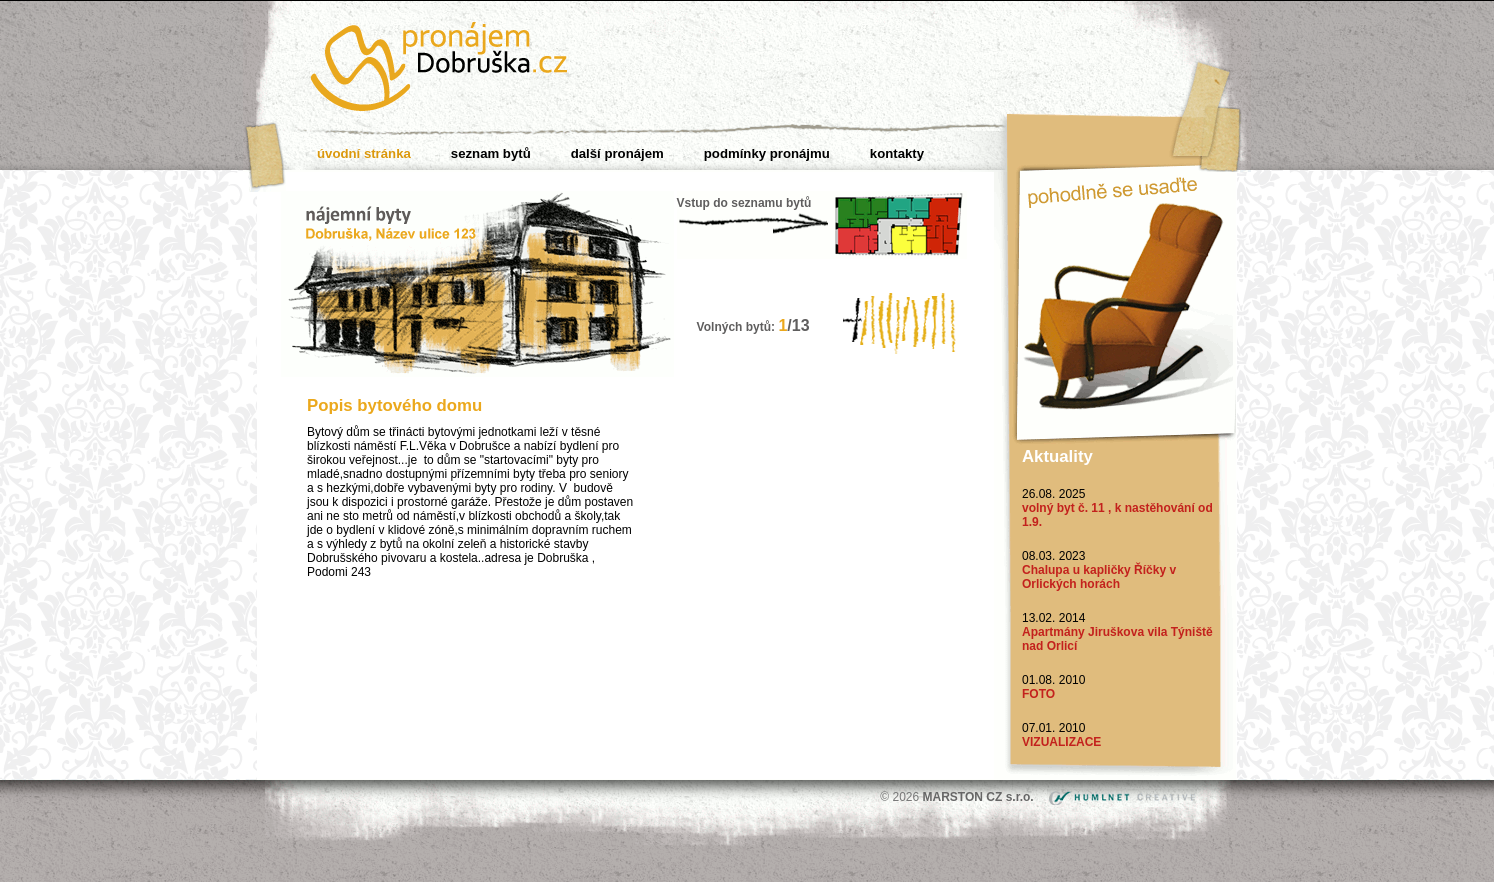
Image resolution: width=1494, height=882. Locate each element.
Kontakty (897, 153)
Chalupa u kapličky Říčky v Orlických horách (1099, 577)
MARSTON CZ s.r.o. (980, 797)
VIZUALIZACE (1061, 742)
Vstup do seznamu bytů (744, 203)
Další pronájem (617, 153)
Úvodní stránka (364, 153)
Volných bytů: (753, 327)
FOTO (1038, 694)
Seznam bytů (491, 153)
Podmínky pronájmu (767, 153)
